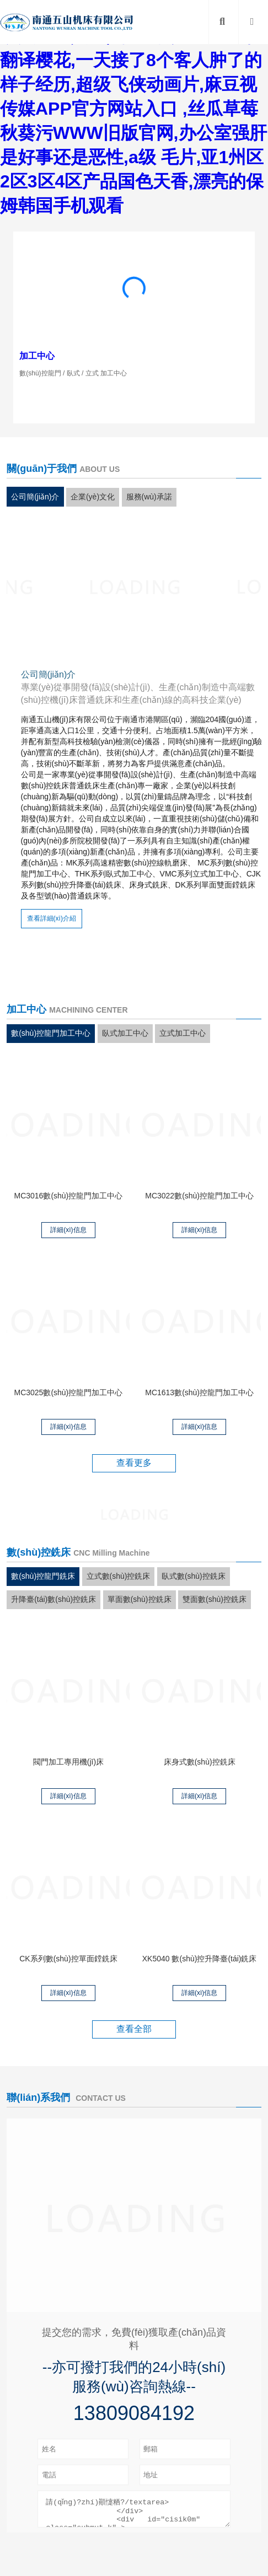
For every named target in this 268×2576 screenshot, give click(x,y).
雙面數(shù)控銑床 (214, 1599)
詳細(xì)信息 (68, 1230)
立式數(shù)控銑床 (119, 1576)
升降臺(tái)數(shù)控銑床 (53, 1599)
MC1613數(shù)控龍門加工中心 (199, 1392)
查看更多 (134, 1462)
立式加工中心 (182, 1033)
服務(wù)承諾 (149, 496)
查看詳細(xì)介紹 (51, 918)
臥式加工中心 (125, 1033)
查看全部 (134, 2029)
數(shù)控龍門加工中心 (50, 1033)
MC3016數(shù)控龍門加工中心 (68, 1195)
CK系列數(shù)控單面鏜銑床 (68, 1958)
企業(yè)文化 (93, 496)
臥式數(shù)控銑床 (194, 1576)
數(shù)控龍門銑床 (43, 1576)
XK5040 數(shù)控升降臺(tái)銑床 (199, 1958)
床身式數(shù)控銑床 (199, 1761)
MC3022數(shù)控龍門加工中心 (199, 1195)
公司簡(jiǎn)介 (35, 496)
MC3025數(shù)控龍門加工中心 (68, 1392)
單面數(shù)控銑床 (139, 1599)
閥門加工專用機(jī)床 (68, 1761)
